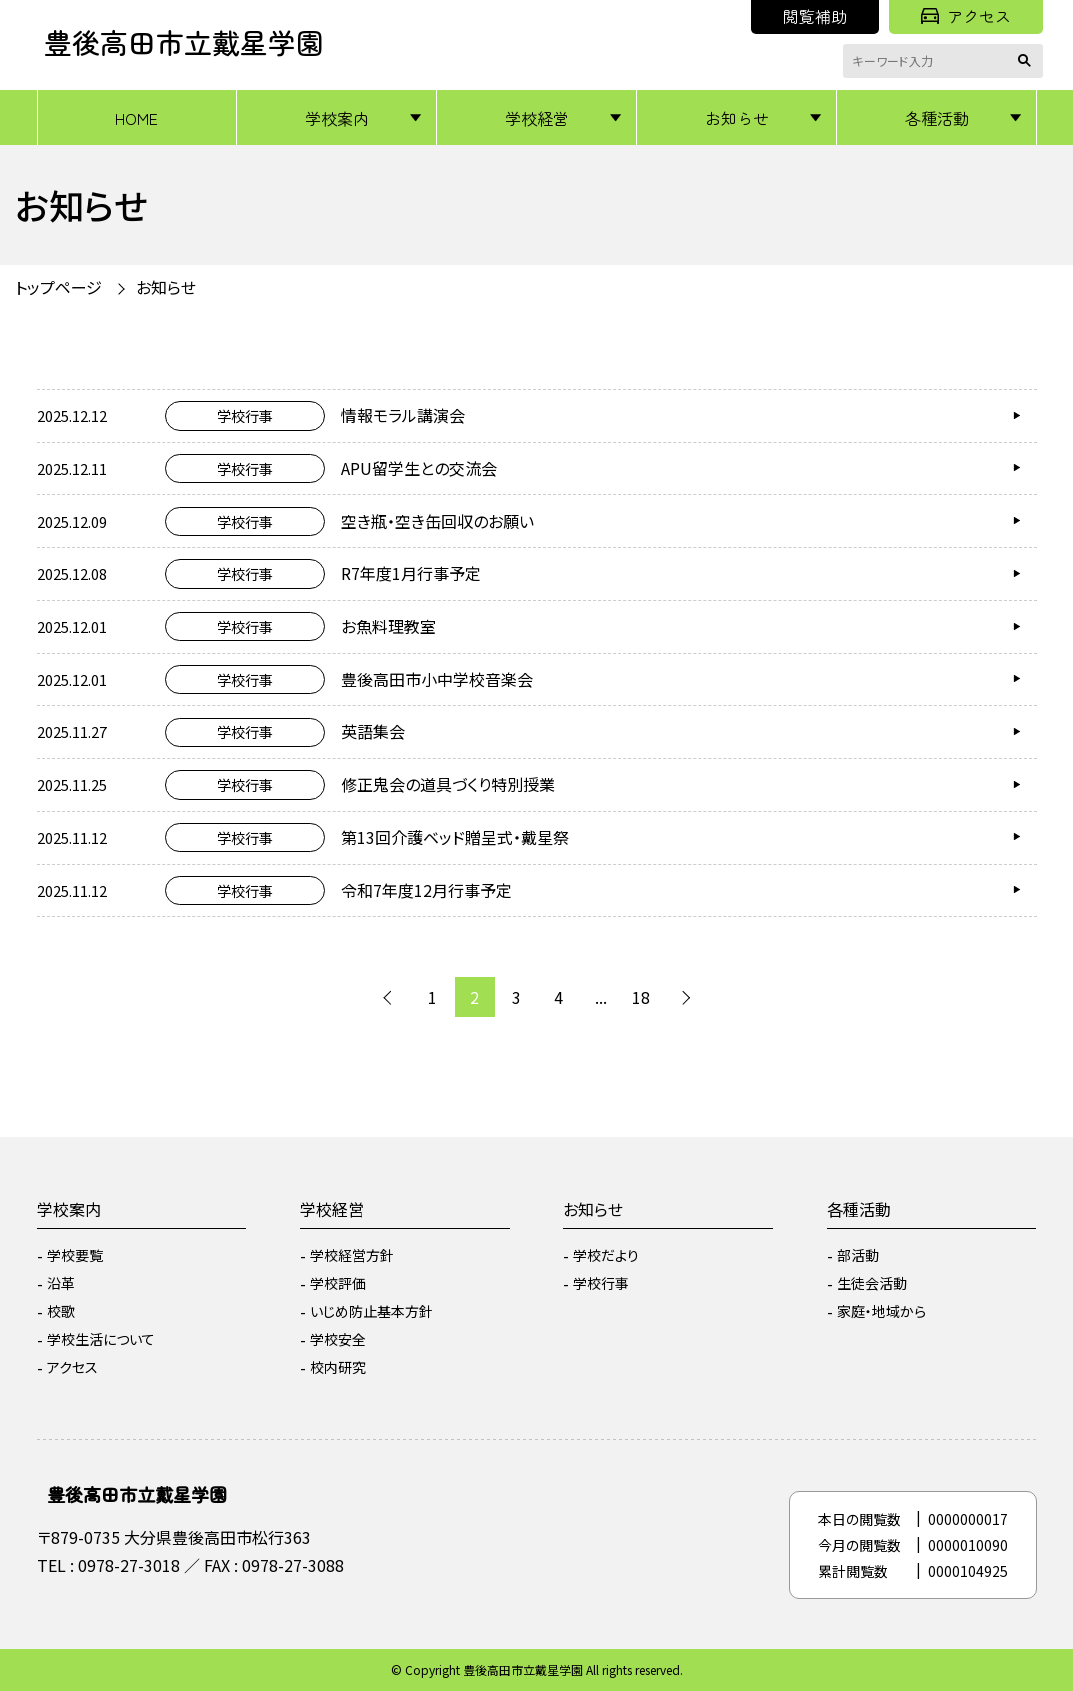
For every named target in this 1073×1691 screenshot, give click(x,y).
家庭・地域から (881, 1311)
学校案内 (337, 118)
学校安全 (338, 1339)
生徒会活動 (872, 1283)
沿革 (61, 1283)
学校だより (606, 1255)
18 (641, 997)
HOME (136, 118)
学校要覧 (75, 1255)
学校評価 (338, 1283)
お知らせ (737, 118)
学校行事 (601, 1283)
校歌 (61, 1311)
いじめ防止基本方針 (371, 1311)
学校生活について (101, 1339)
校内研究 (338, 1367)
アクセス (966, 16)
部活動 (858, 1255)
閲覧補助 (815, 16)
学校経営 (537, 118)
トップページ (58, 287)
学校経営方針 (352, 1255)
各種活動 (937, 118)
